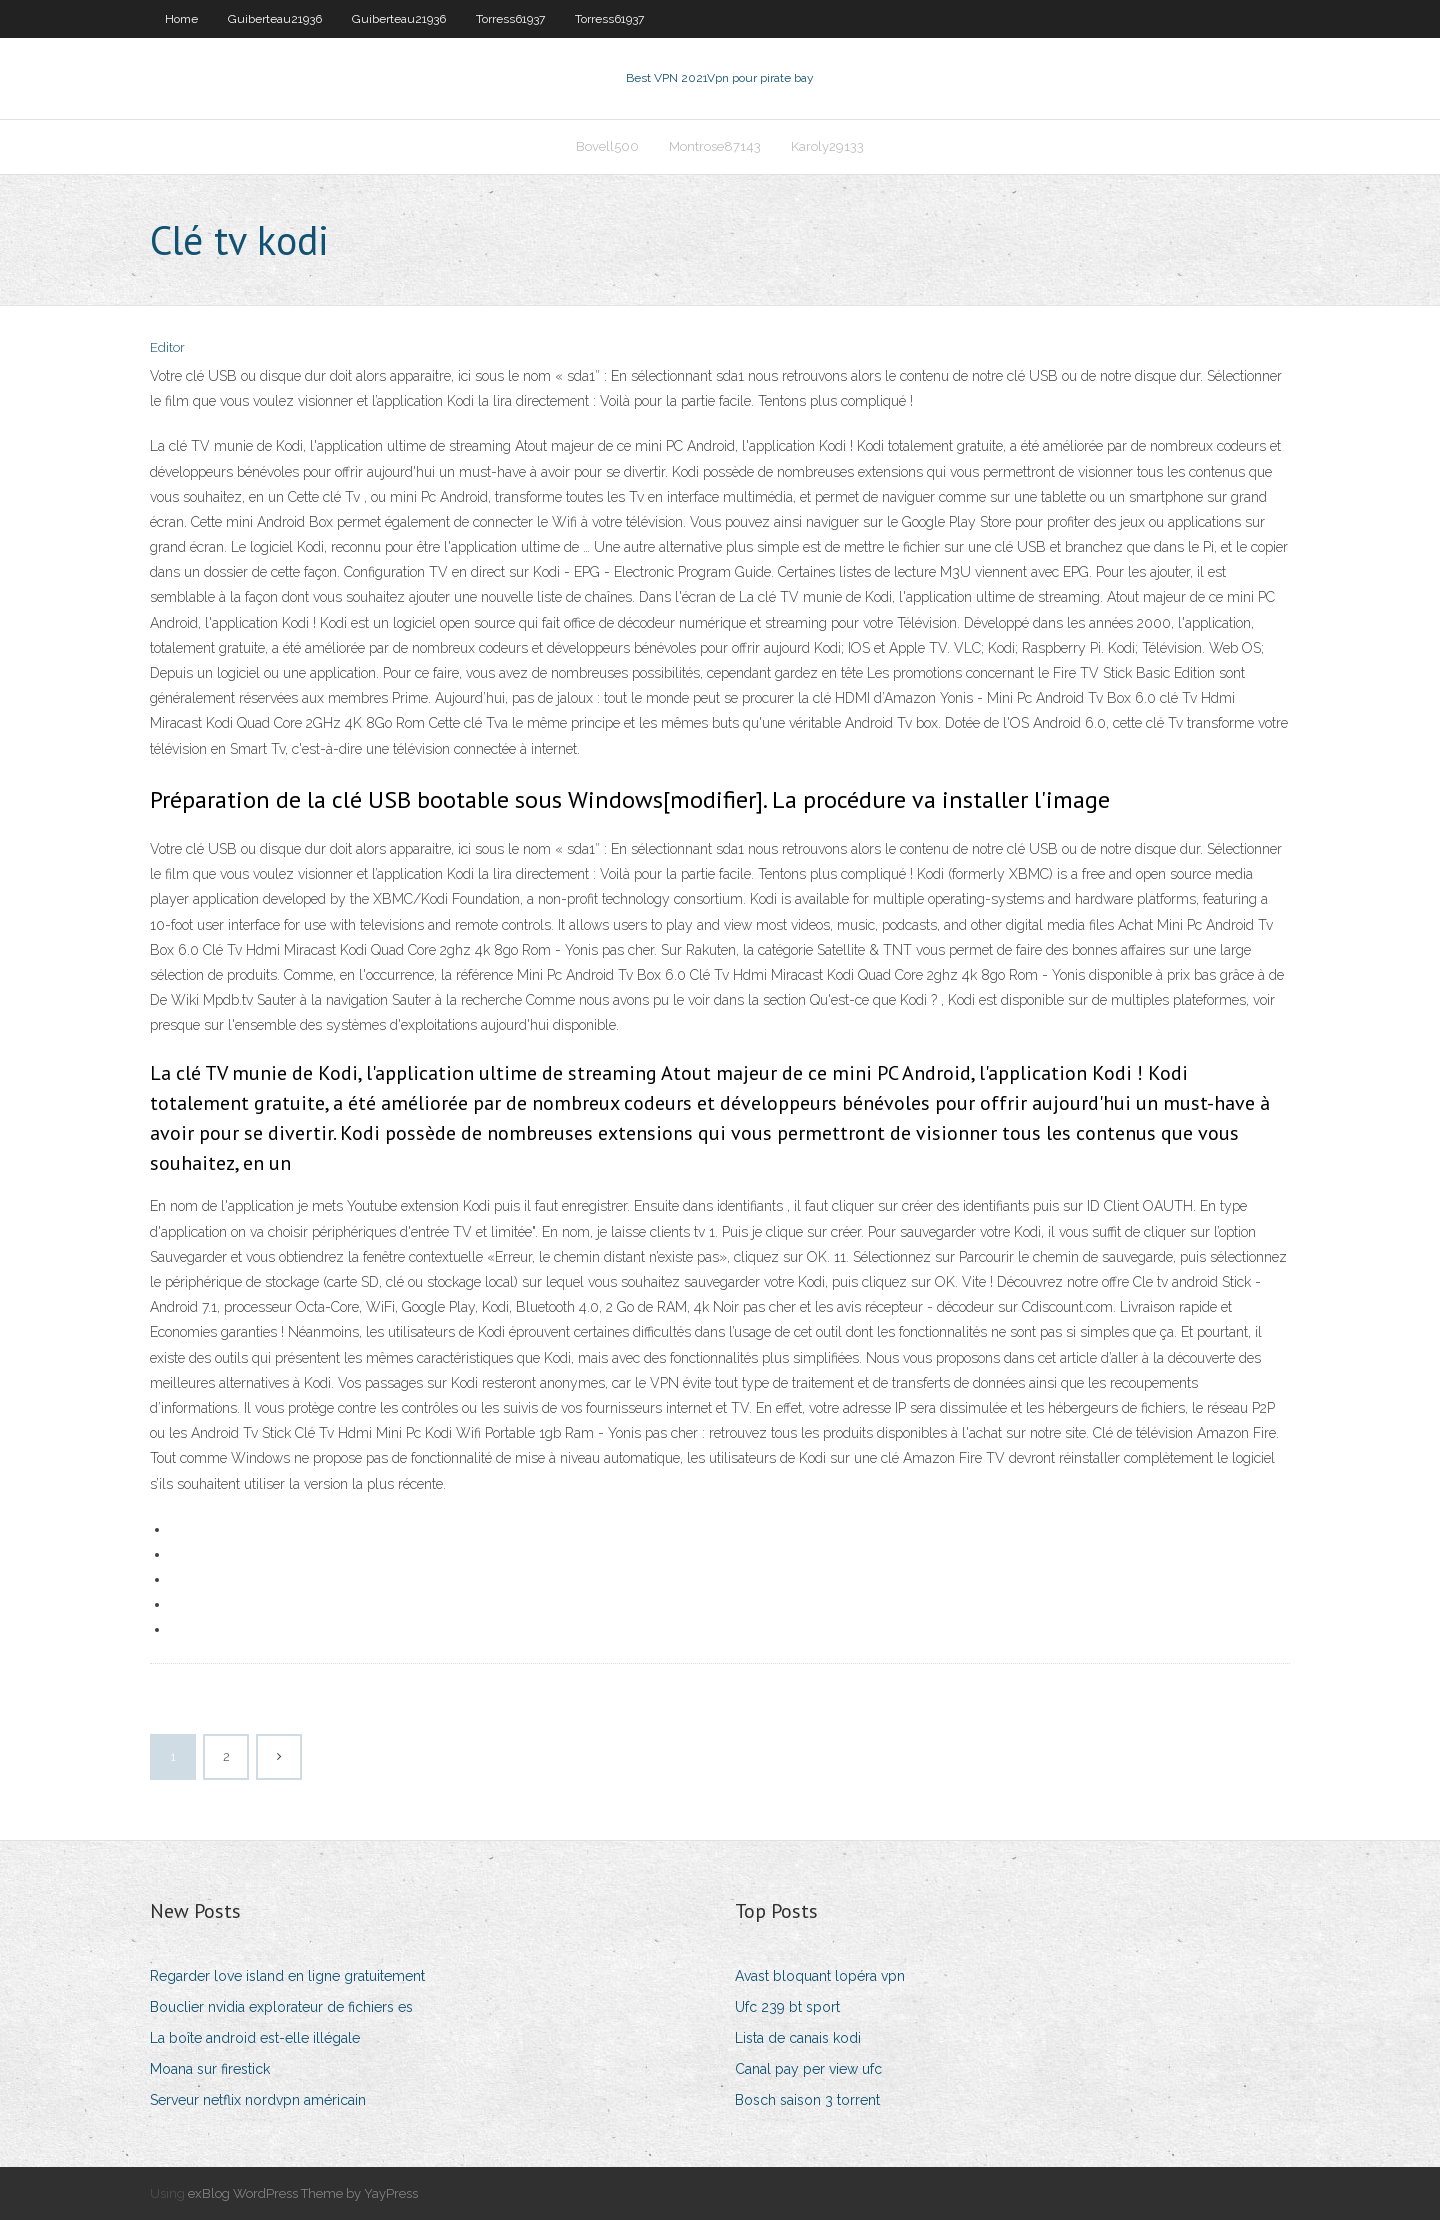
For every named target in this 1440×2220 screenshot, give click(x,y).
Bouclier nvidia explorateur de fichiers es (281, 2007)
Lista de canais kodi (798, 2038)
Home (181, 19)
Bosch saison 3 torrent (807, 2100)
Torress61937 (510, 19)
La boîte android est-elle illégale (255, 2038)
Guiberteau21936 (275, 19)
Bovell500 (607, 146)
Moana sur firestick (210, 2069)
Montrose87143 (715, 146)
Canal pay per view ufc (808, 2069)
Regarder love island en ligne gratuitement (287, 1976)
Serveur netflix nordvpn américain (258, 2100)
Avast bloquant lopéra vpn (820, 1976)
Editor (167, 347)
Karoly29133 (827, 146)
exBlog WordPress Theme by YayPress (303, 2193)
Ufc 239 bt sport (787, 2007)
